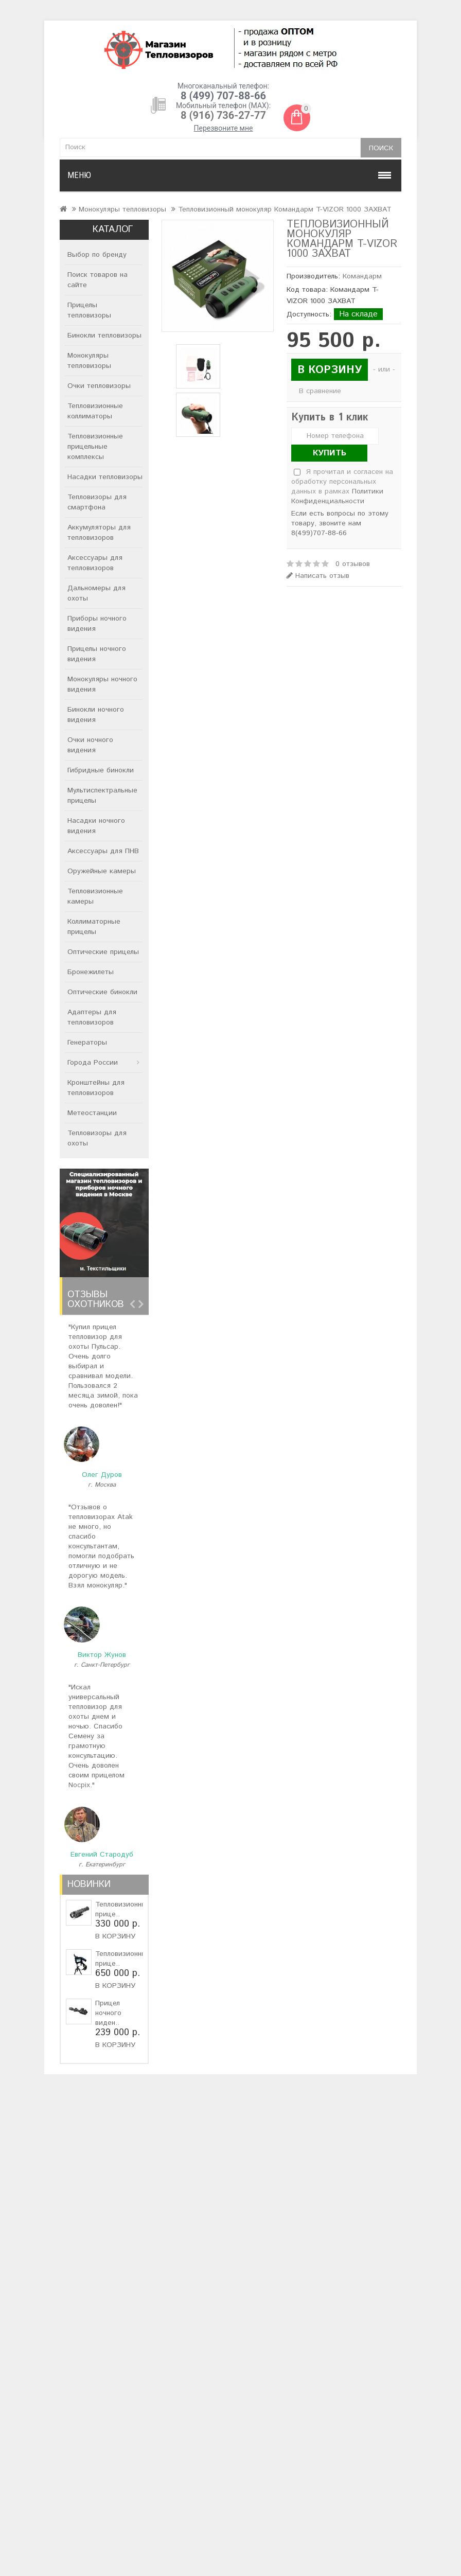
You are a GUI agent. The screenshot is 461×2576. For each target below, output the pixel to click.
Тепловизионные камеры (95, 896)
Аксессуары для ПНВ (103, 851)
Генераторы (87, 1042)
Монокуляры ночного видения (102, 684)
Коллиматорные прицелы (93, 926)
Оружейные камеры (101, 871)
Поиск (381, 148)
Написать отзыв (318, 576)
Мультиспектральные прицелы (102, 795)
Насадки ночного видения (96, 826)
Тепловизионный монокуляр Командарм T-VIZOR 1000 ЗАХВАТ (285, 209)
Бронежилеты (90, 972)
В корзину (115, 1936)
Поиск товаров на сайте (97, 280)
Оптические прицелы (103, 952)
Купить (329, 453)
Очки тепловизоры (99, 386)
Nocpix (79, 1785)
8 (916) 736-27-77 (223, 115)
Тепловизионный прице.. (123, 1909)
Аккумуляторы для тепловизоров (99, 532)
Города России (92, 1062)
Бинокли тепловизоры (104, 335)
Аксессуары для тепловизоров (94, 563)
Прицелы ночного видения (96, 654)
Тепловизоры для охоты (97, 1138)
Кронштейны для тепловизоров (96, 1088)
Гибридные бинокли (100, 770)
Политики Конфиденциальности (337, 496)
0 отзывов (352, 564)
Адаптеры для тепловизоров (91, 1017)
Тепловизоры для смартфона (97, 502)
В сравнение (320, 391)
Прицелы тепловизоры (89, 310)
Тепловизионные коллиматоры (95, 411)
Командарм (362, 276)
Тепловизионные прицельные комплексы (95, 446)
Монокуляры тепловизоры (122, 209)
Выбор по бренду (97, 255)
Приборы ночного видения (97, 623)
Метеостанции (92, 1113)
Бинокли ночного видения (95, 714)
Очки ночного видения (90, 745)
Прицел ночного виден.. (108, 2013)
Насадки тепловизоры (105, 477)
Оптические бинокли (102, 992)
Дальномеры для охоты (96, 593)
